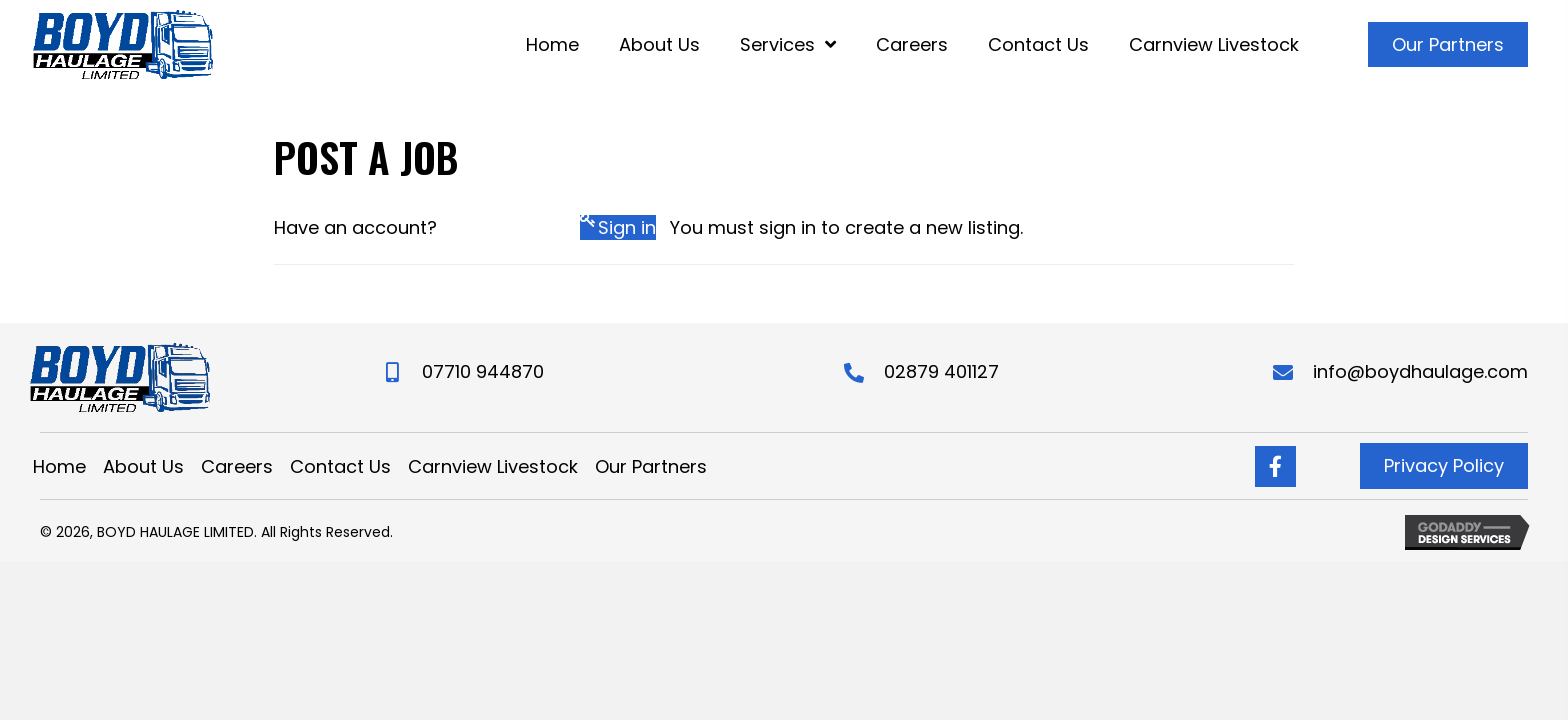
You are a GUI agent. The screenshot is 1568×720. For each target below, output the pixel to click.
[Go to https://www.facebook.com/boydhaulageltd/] (1275, 466)
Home (59, 467)
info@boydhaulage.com (1420, 371)
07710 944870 (483, 371)
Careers (237, 467)
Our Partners (651, 467)
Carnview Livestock (493, 467)
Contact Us (340, 467)
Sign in (627, 227)
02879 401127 (941, 371)
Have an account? (355, 227)
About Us (143, 467)
